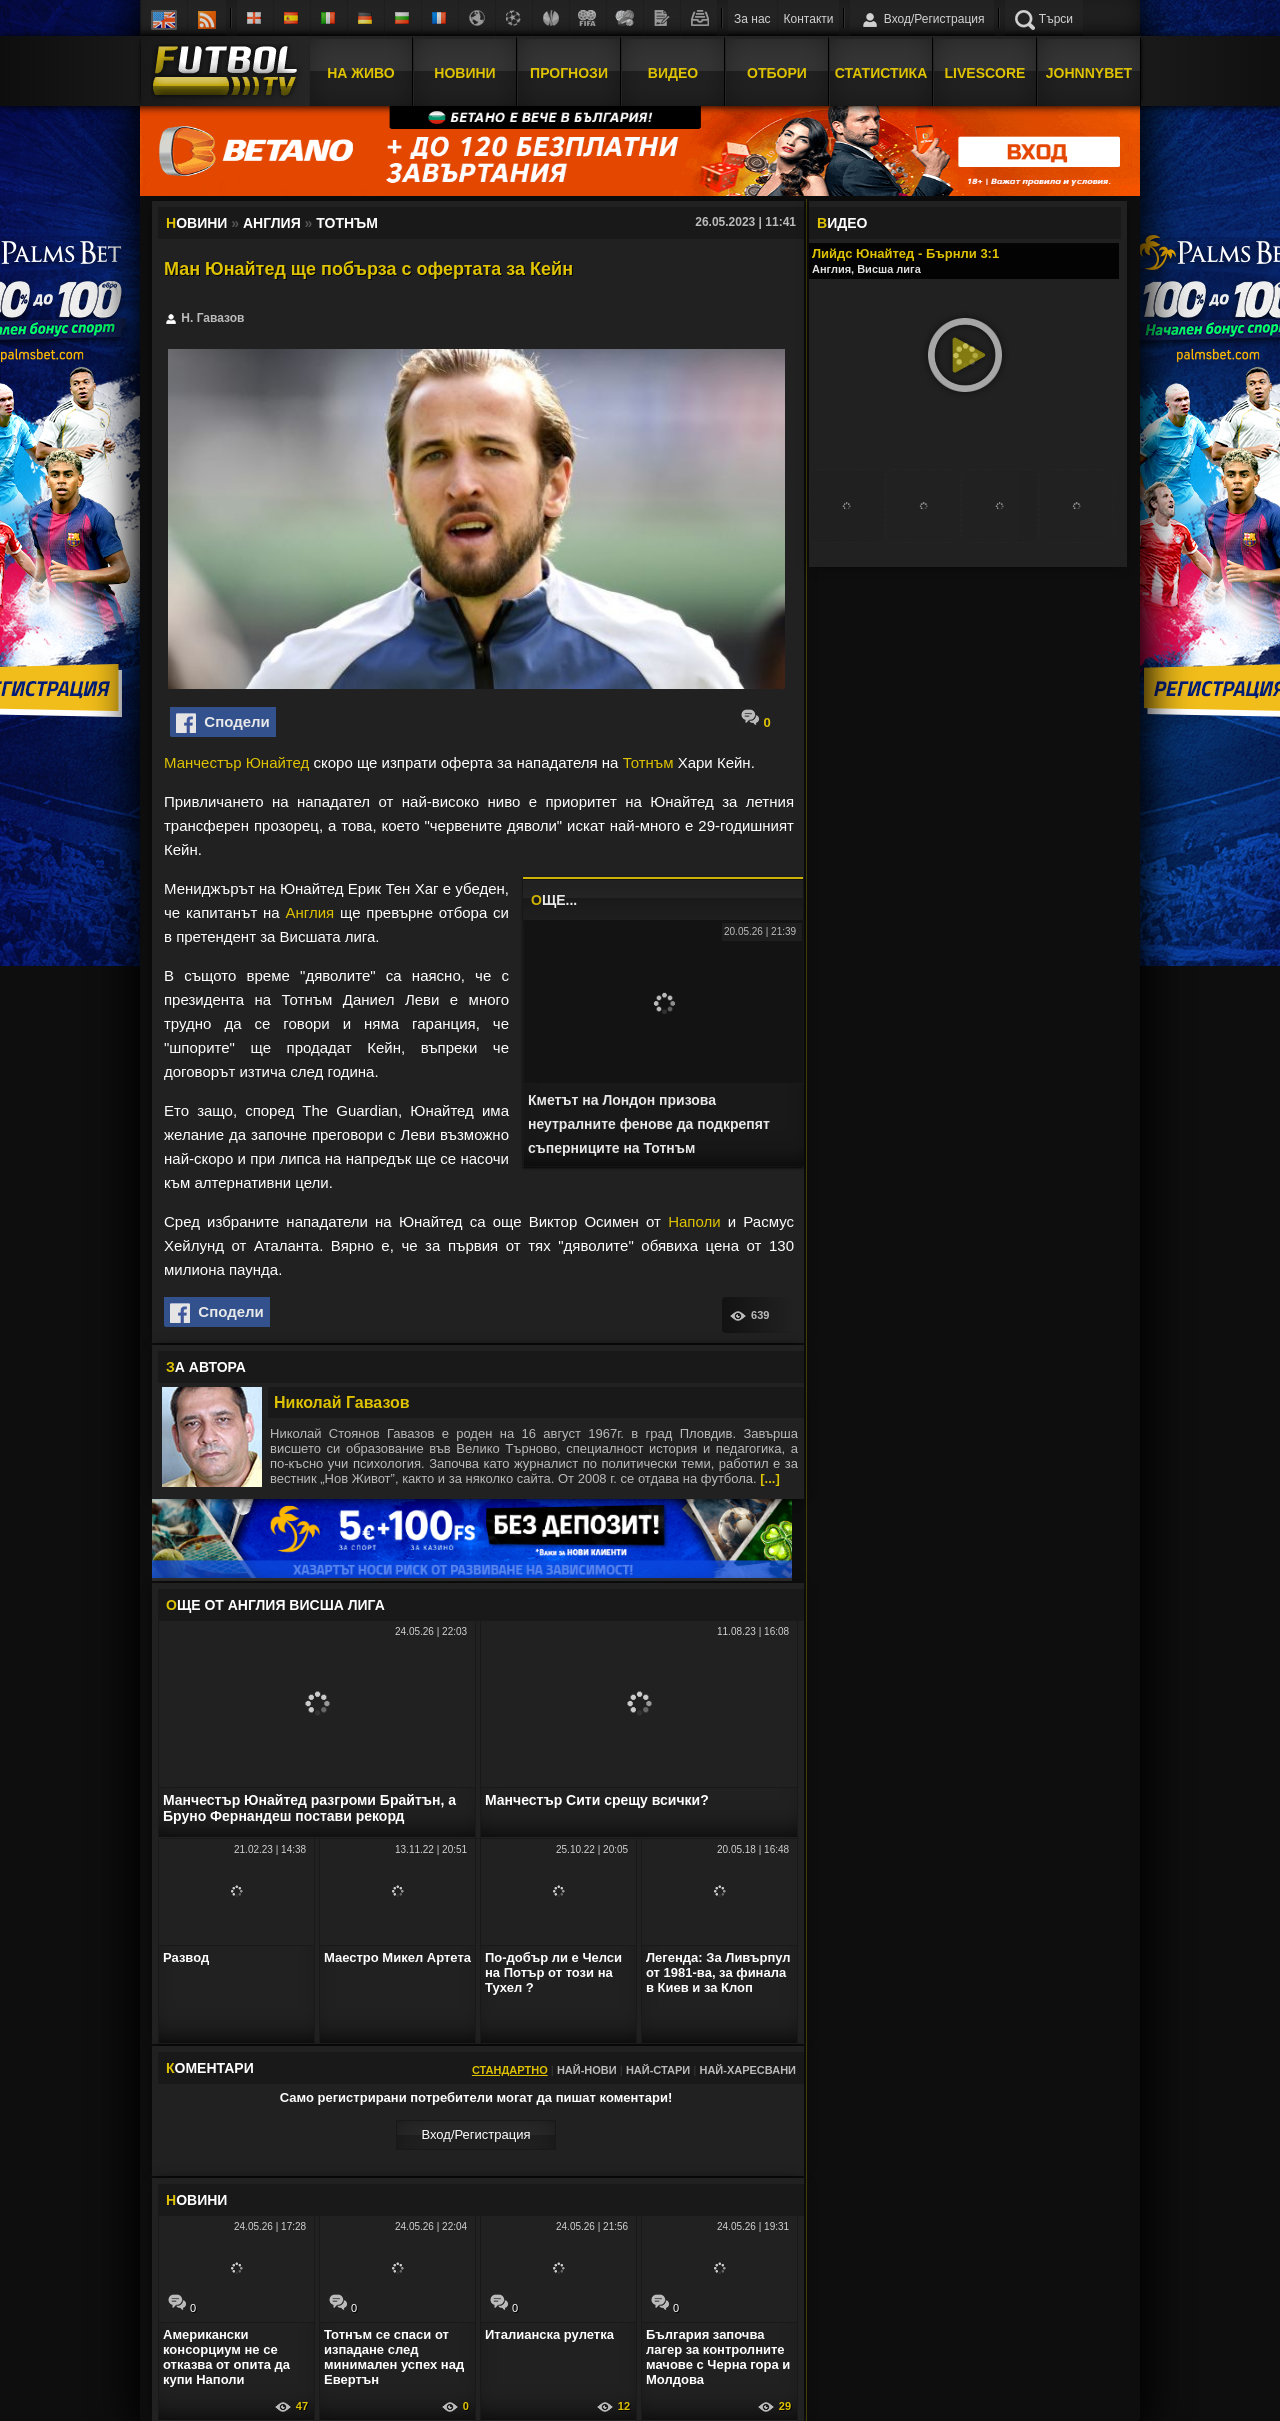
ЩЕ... (554, 900)
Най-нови (587, 2070)
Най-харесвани (747, 2070)
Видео (673, 73)
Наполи (694, 1221)
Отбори (777, 73)
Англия (310, 912)
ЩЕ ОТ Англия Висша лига (275, 1605)
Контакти (809, 19)
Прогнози (569, 73)
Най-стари (658, 2070)
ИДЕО (842, 223)
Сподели (223, 723)
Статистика (881, 73)
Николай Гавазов (342, 1402)
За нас (752, 19)
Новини (464, 73)
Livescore (985, 73)
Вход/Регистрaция (475, 2134)
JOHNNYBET (1089, 73)
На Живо (360, 73)
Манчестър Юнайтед (236, 762)
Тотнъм (648, 762)
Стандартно (510, 2070)
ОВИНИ (196, 2200)
